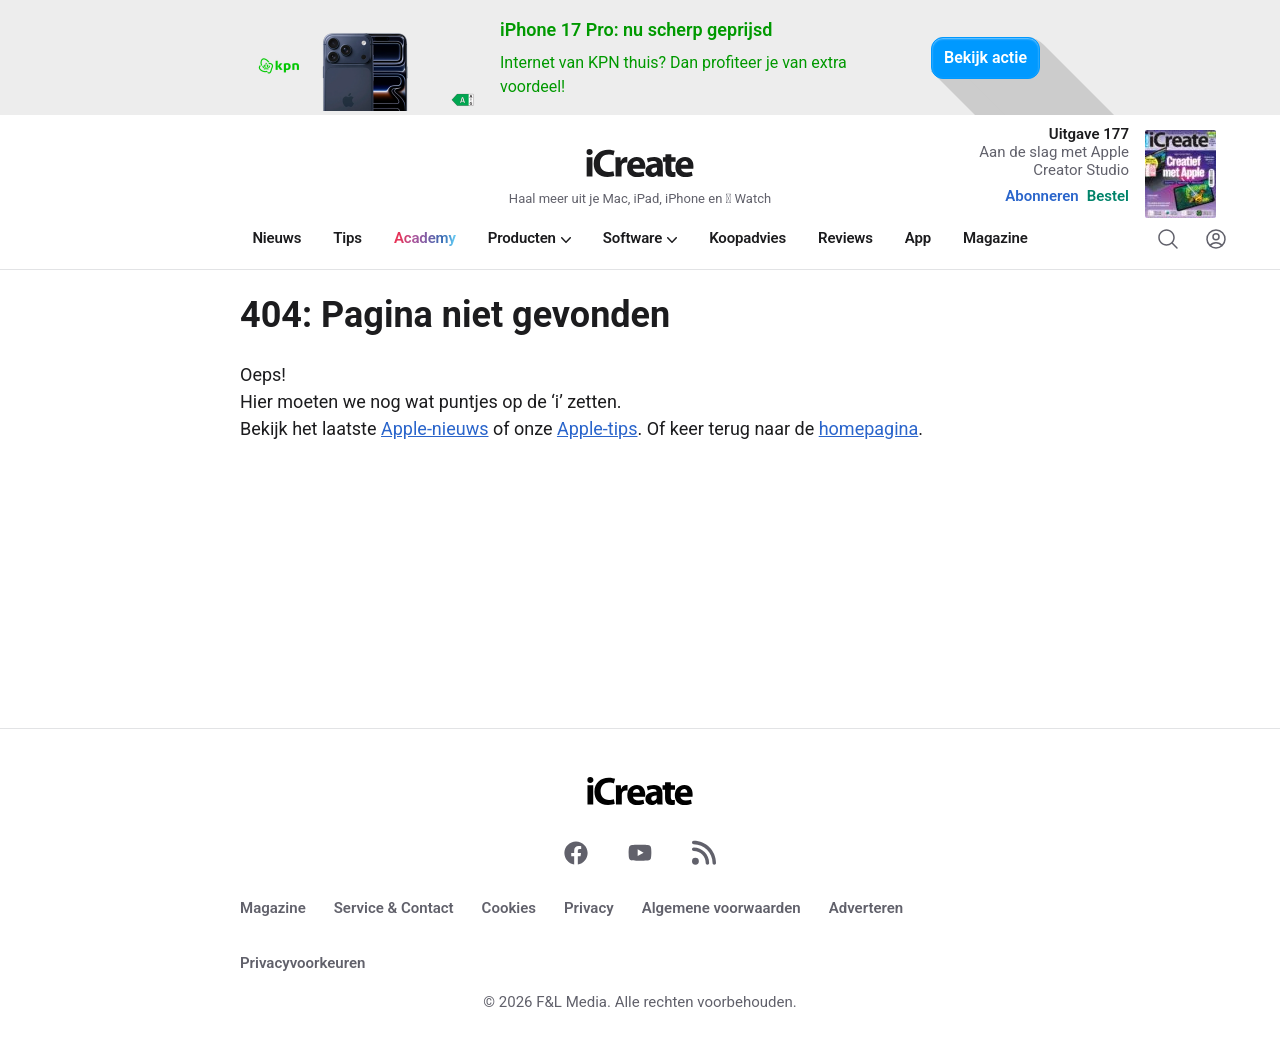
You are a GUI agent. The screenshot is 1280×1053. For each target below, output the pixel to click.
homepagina (869, 428)
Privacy (589, 908)
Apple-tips (597, 428)
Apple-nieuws (434, 428)
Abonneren (1041, 196)
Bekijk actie (985, 57)
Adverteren (866, 908)
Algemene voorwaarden (721, 908)
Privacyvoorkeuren (302, 963)
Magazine (273, 908)
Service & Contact (394, 908)
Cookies (509, 908)
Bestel (1108, 196)
